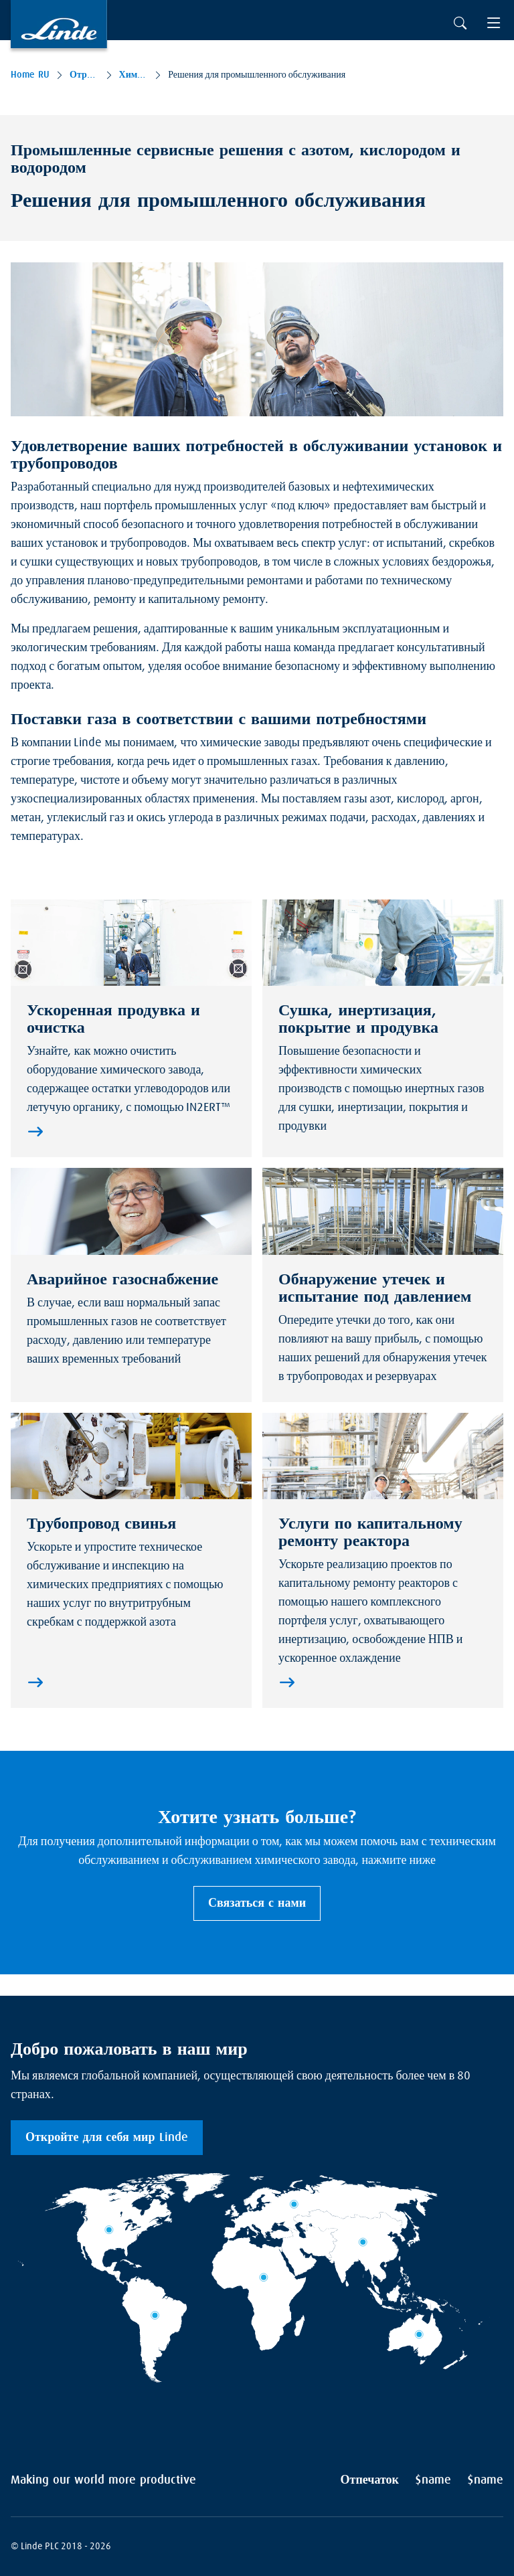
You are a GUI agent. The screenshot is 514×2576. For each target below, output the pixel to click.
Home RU (30, 75)
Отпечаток (370, 2480)
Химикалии (134, 75)
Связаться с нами (257, 1903)
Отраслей (84, 75)
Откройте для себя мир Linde (106, 2138)
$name (433, 2480)
